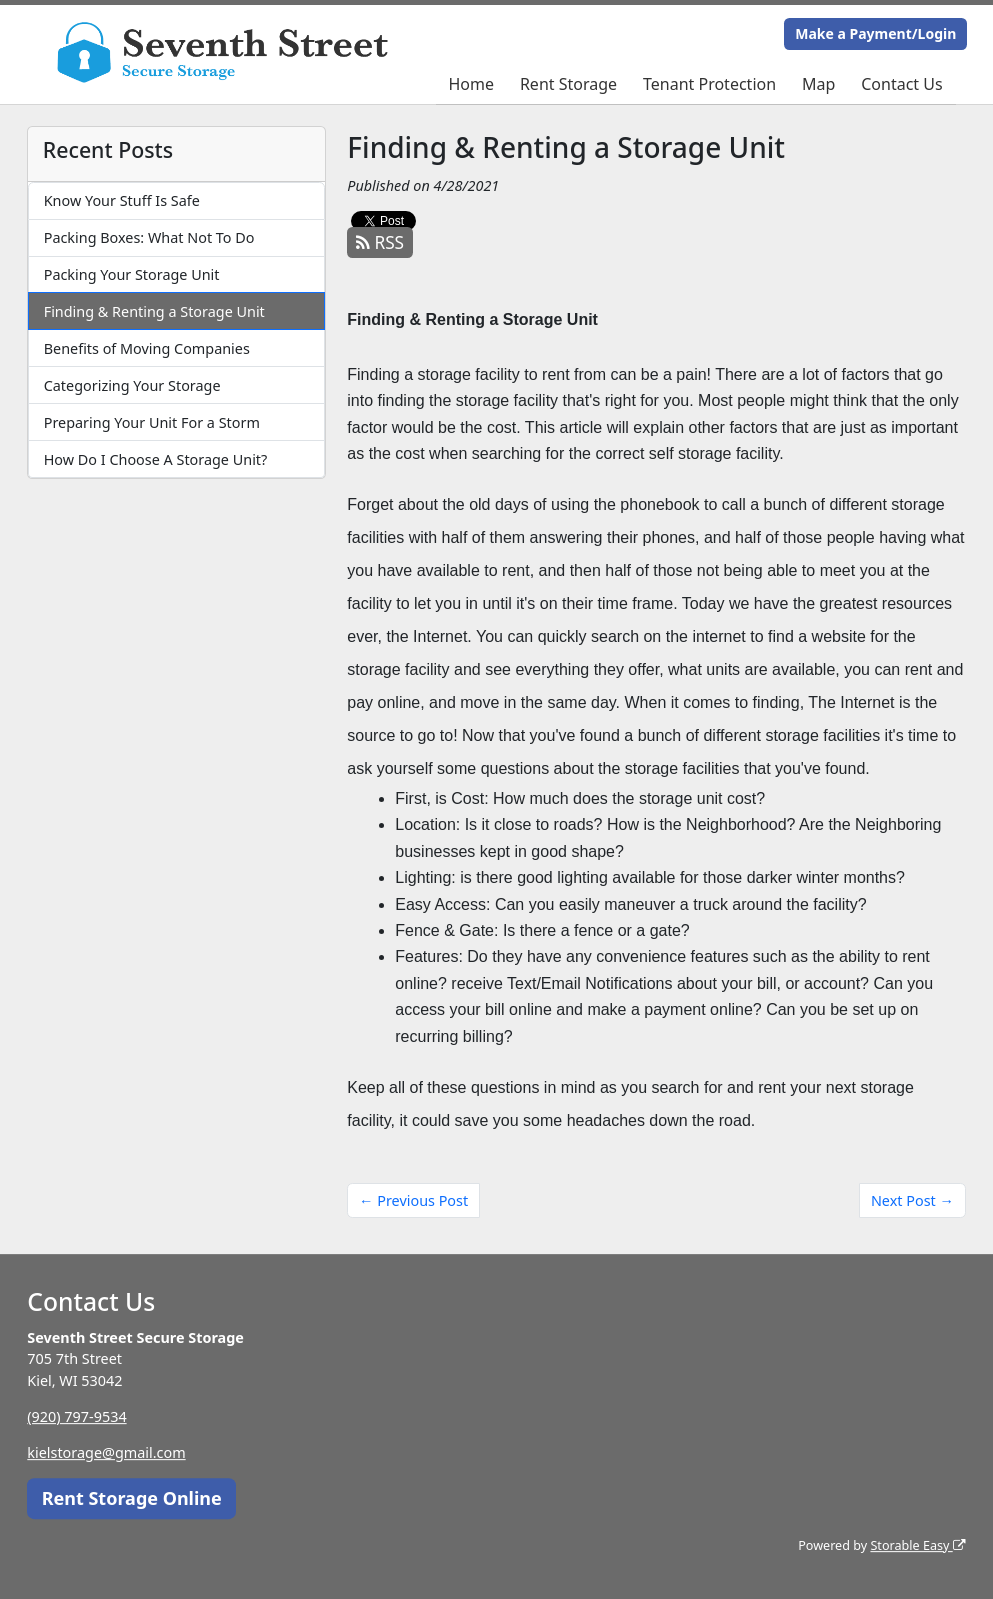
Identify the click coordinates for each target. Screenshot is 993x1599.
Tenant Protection (709, 84)
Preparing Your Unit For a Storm (152, 422)
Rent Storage (568, 84)
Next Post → (912, 1200)
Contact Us (901, 84)
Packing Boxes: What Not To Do (149, 237)
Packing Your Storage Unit (132, 274)
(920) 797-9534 (76, 1416)
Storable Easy (917, 1545)
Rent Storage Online (132, 1498)
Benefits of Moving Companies (147, 348)
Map (818, 84)
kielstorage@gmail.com (106, 1452)
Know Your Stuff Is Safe (122, 200)
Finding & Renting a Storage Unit (154, 311)
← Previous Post (413, 1200)
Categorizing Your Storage (132, 385)
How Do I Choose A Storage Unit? (156, 459)
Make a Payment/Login (875, 33)
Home (471, 84)
